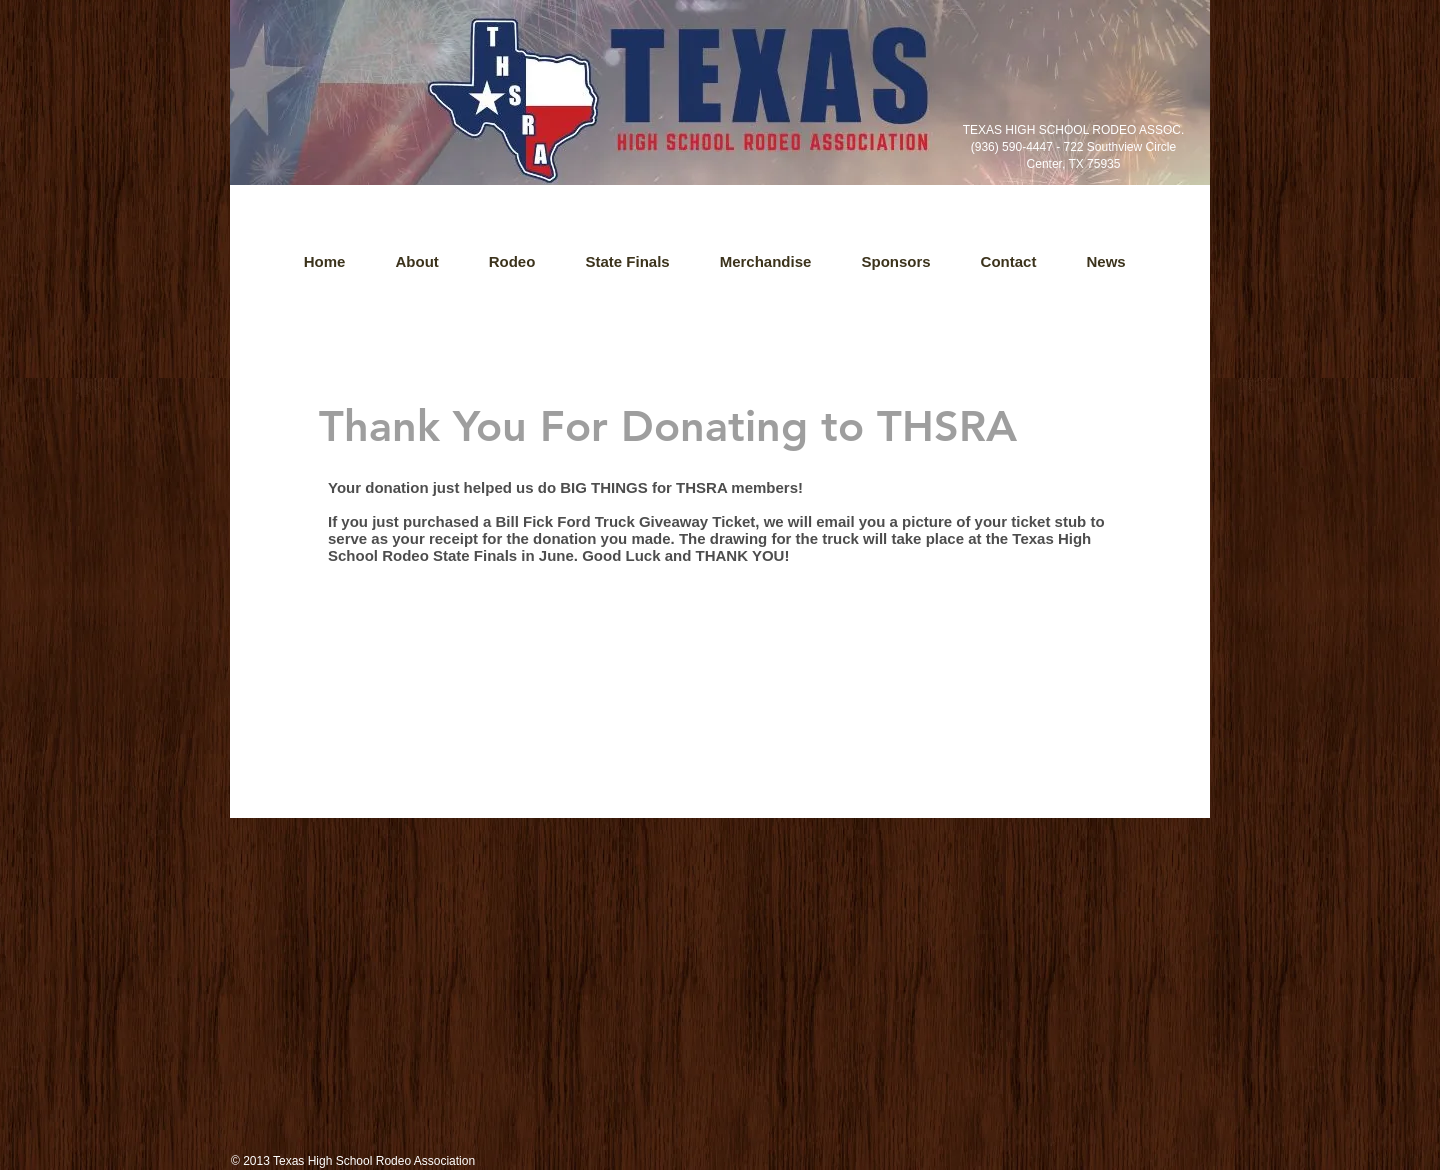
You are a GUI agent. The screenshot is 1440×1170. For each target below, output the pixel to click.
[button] (1106, 262)
